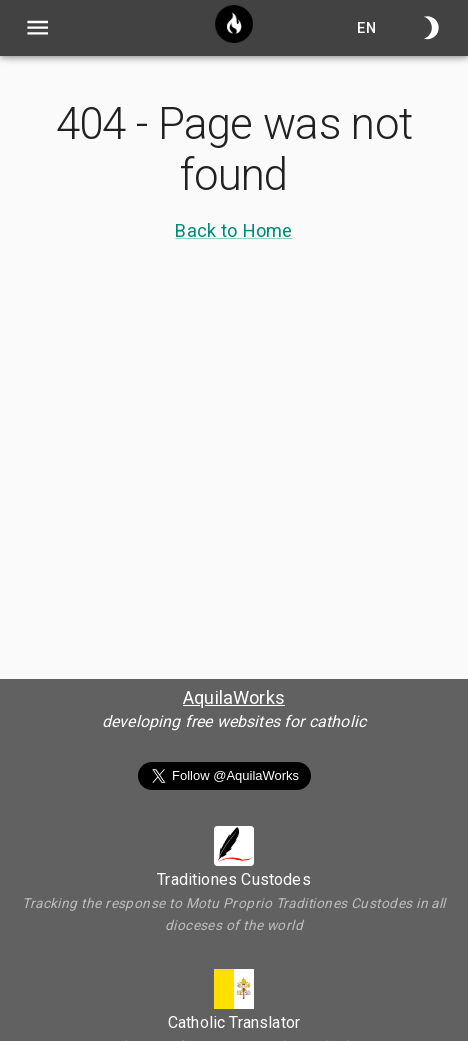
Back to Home (233, 230)
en (367, 27)
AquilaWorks (234, 697)
